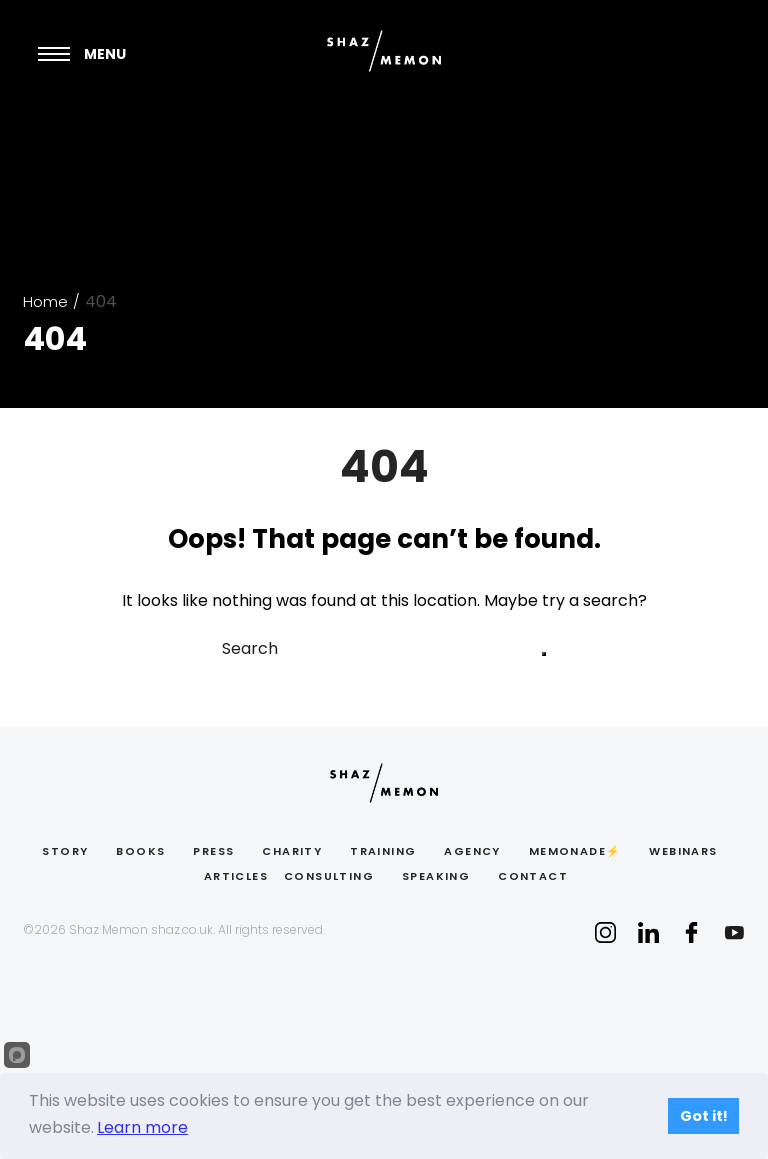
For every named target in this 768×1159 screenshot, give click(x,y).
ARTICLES (236, 876)
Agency (472, 851)
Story (65, 851)
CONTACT (533, 876)
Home (45, 301)
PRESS (213, 851)
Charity (292, 851)
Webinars (683, 851)
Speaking (436, 876)
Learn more (142, 1127)
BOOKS (140, 851)
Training (383, 851)
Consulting (329, 876)
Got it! (704, 1116)
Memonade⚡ (575, 851)
